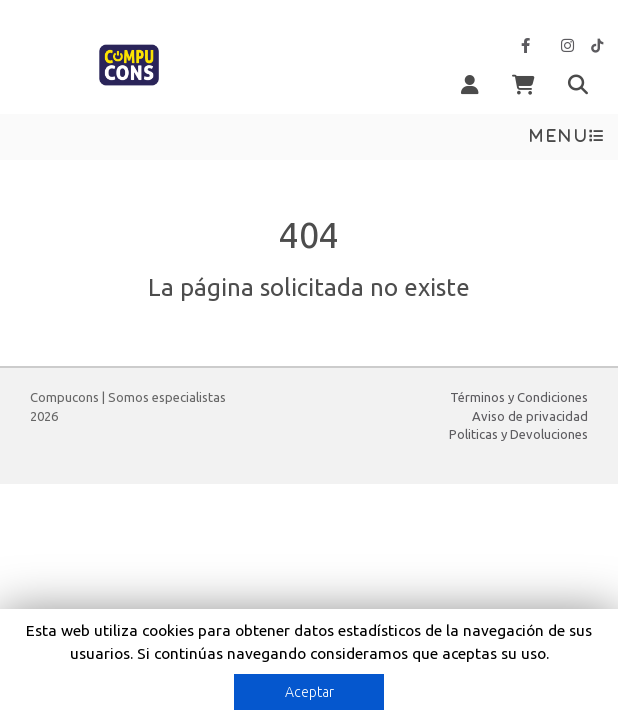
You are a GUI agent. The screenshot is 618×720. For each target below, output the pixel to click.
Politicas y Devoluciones (518, 434)
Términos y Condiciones (519, 397)
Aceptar (309, 692)
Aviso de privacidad (530, 416)
